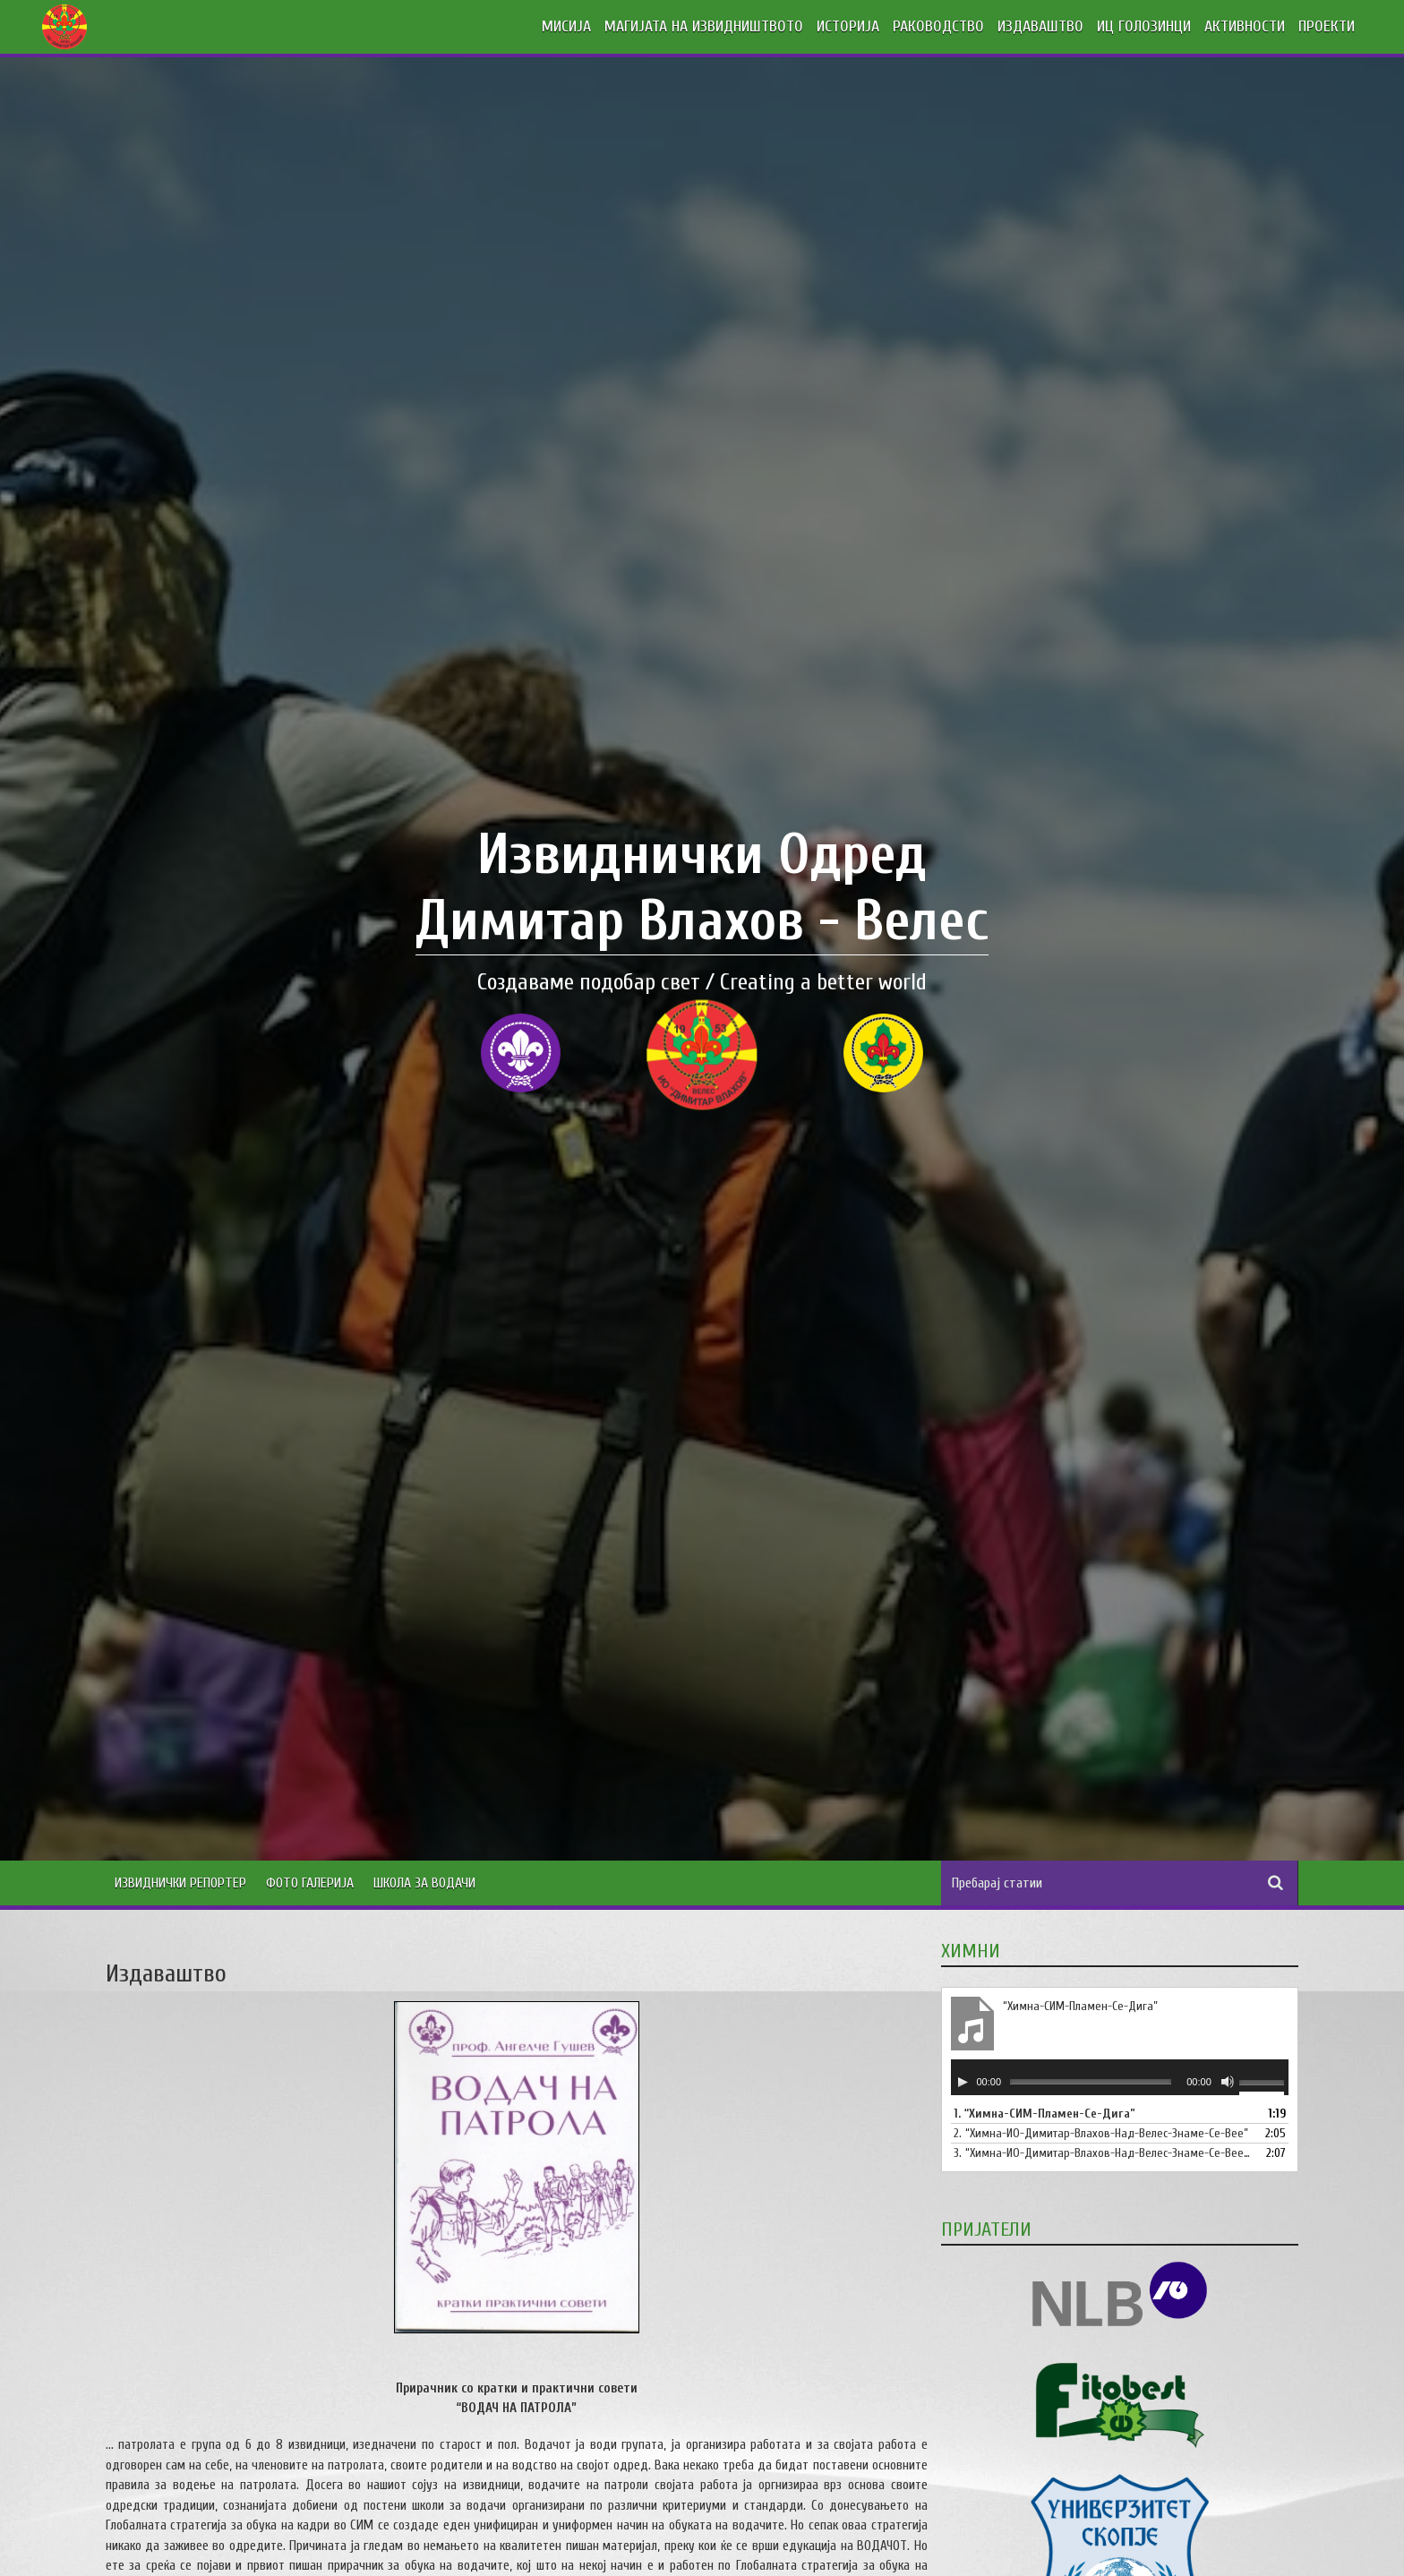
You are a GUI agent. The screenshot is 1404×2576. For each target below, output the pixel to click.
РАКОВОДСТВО (938, 26)
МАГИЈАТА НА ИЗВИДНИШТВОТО (703, 26)
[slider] (1090, 2081)
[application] (1120, 2077)
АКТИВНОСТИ (1244, 26)
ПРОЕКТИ (1326, 26)
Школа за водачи (424, 1883)
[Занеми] (1227, 2082)
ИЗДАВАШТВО (1040, 26)
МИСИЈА (566, 26)
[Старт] (962, 2082)
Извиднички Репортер (180, 1883)
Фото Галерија (310, 1883)
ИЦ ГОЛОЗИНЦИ (1144, 26)
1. (1044, 2113)
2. (1101, 2133)
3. (1102, 2153)
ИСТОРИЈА (848, 26)
